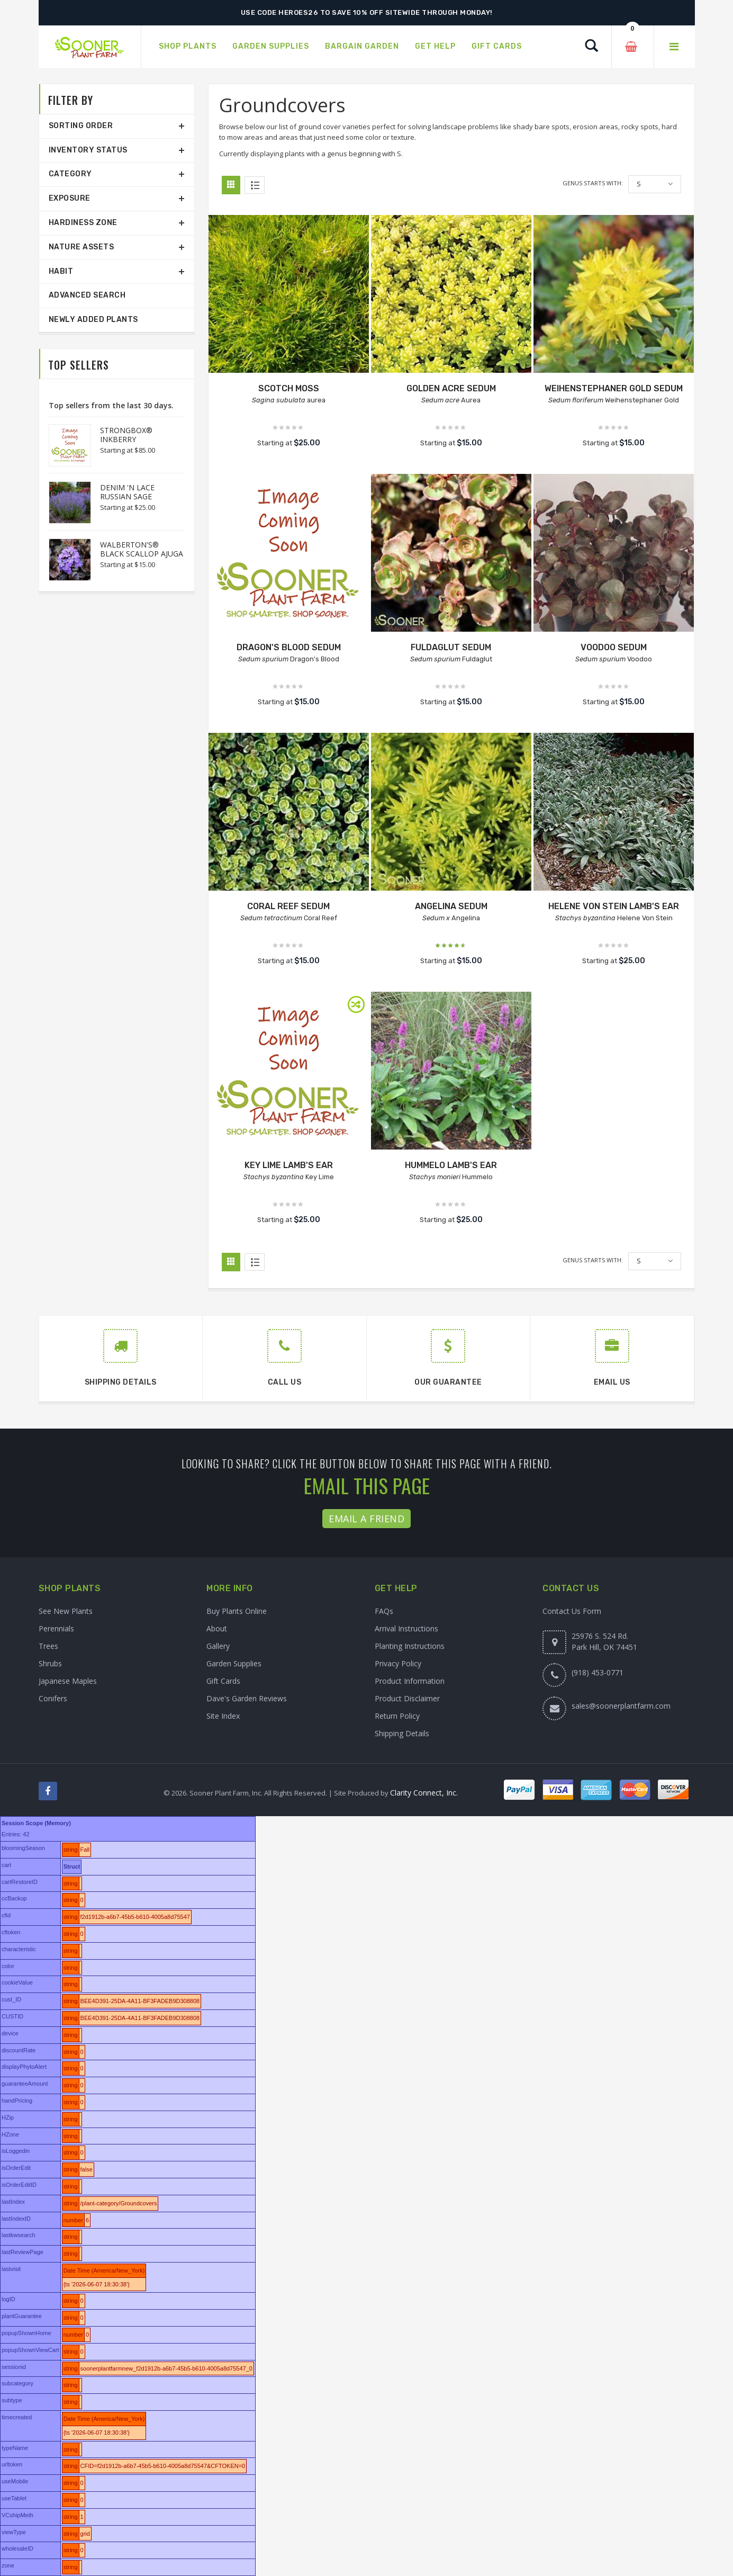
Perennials (56, 1628)
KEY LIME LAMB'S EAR (289, 1165)
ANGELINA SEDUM (451, 906)
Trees (48, 1646)
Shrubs (50, 1663)
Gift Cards (223, 1681)
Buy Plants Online (236, 1611)
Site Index (223, 1716)
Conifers (53, 1698)
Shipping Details (402, 1733)
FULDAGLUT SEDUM (451, 647)
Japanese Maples (68, 1681)
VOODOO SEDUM (614, 647)
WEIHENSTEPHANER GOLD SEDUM (614, 388)
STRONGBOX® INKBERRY (126, 435)
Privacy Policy (398, 1663)
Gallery (218, 1646)
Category (70, 173)
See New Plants (66, 1611)
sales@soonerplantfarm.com (621, 1706)
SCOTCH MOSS (288, 388)
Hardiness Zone (83, 222)
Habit (61, 271)
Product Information (410, 1681)
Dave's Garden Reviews (246, 1698)
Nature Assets (81, 247)
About (216, 1628)
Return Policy (397, 1716)
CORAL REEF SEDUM (288, 906)
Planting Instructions (410, 1646)
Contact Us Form (571, 1611)
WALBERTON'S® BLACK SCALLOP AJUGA (141, 549)
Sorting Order (81, 125)
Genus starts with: (593, 183)
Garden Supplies (233, 1663)
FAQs (384, 1611)
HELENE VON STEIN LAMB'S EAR (613, 906)
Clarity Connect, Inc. (424, 1793)
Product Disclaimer (407, 1698)
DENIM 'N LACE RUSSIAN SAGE (127, 492)
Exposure (70, 198)
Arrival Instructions (406, 1628)
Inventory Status (88, 150)
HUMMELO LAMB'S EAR (451, 1165)
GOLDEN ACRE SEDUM (451, 388)
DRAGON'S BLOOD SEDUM (289, 647)
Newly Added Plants (93, 319)
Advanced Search (87, 295)
